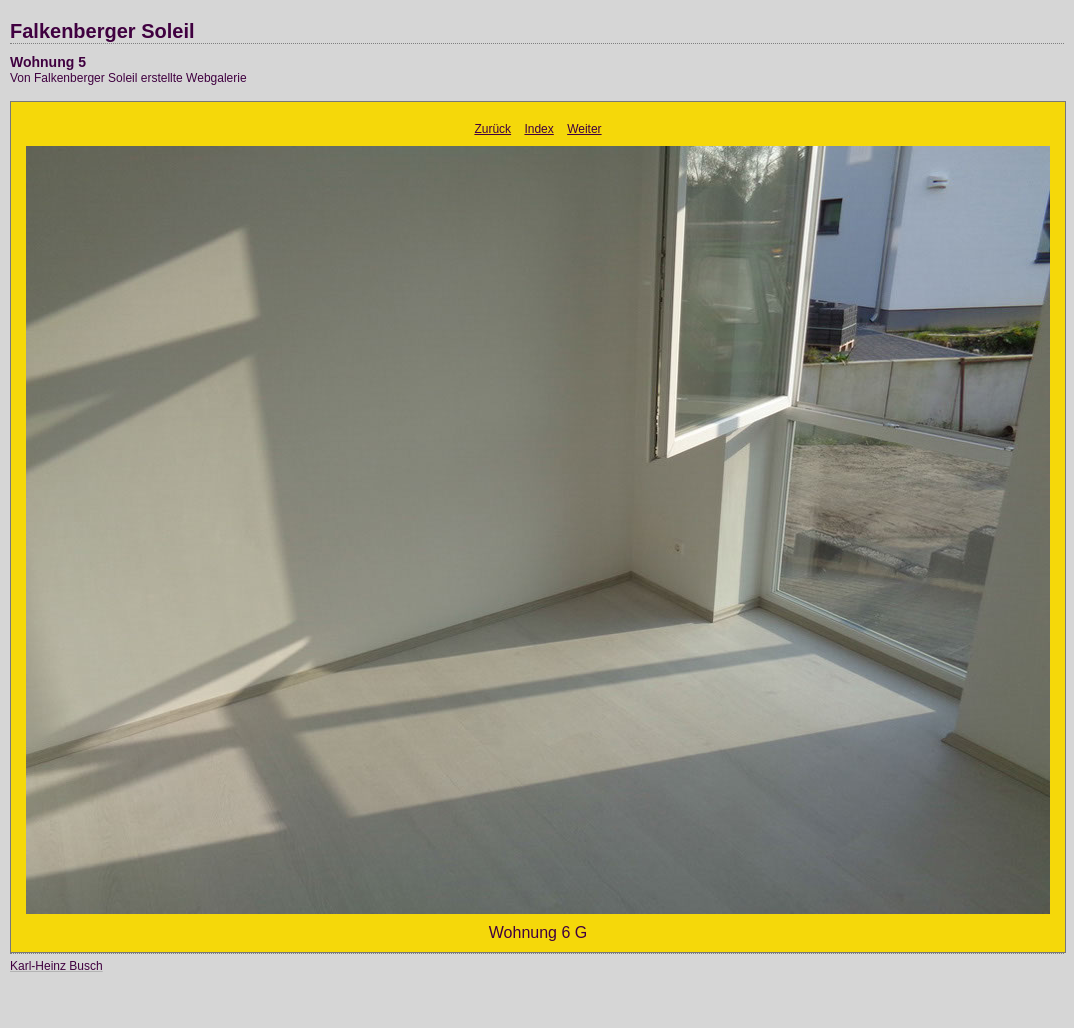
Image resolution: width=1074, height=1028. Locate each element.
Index (538, 129)
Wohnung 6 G (538, 932)
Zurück (492, 129)
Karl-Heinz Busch (56, 966)
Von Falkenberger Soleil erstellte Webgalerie (128, 78)
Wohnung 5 (48, 62)
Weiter (584, 129)
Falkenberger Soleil (102, 31)
